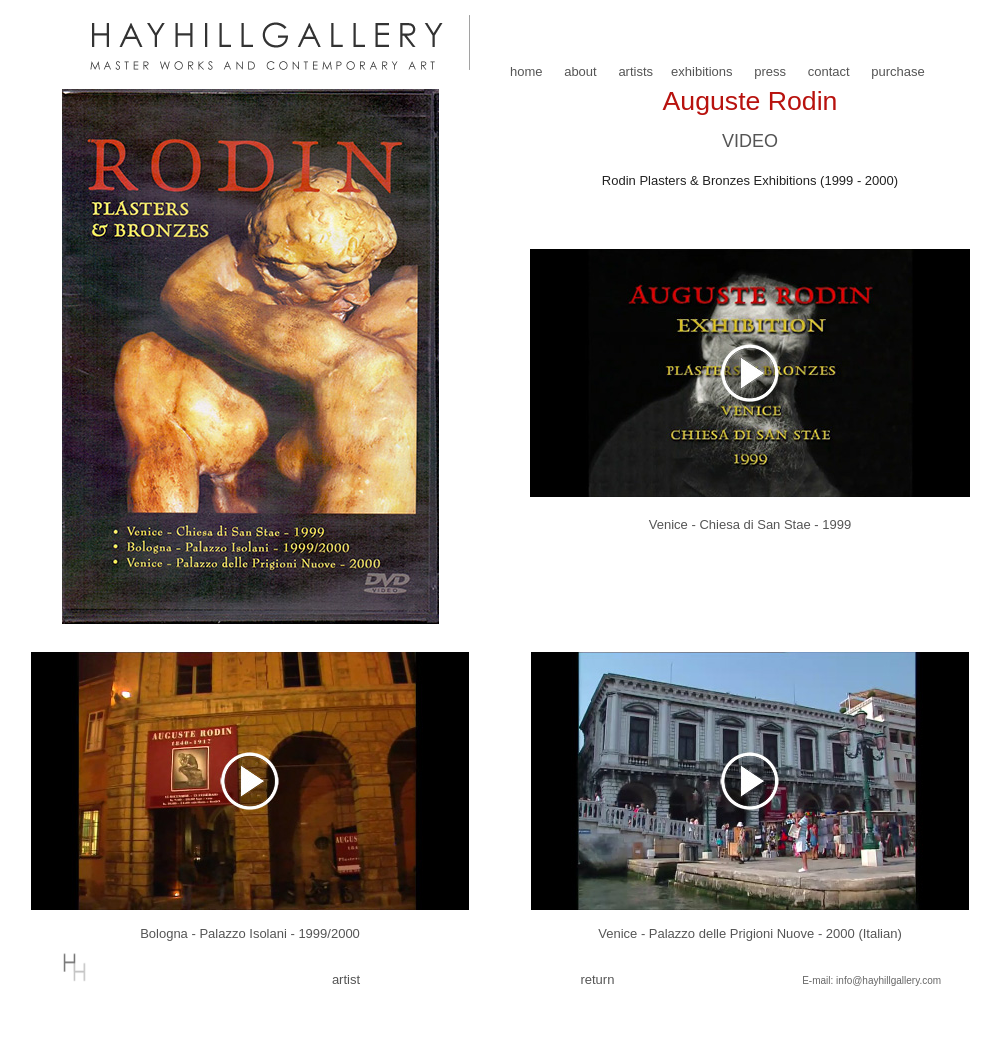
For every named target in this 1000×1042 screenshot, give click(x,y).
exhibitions (701, 71)
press (770, 71)
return (597, 979)
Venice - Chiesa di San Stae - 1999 (750, 524)
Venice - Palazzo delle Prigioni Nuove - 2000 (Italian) (750, 933)
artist (346, 979)
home (526, 71)
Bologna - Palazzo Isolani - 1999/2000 (250, 933)
